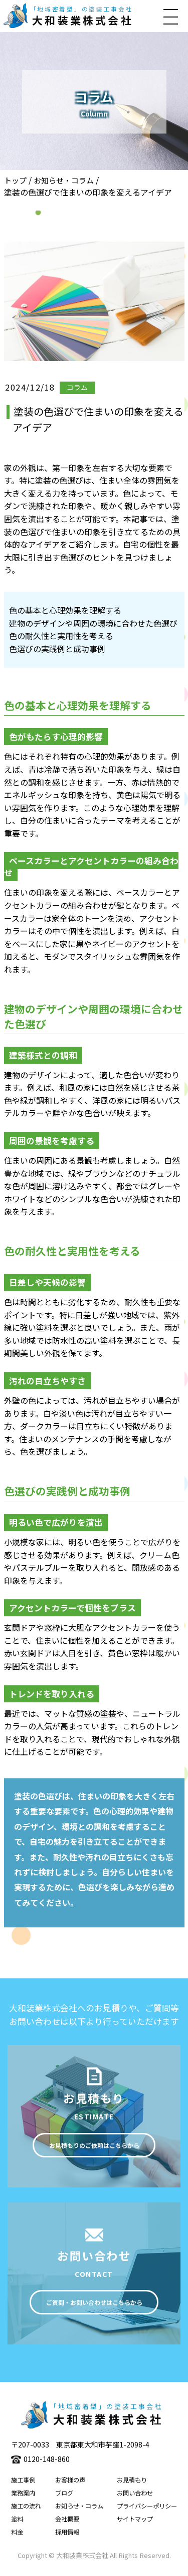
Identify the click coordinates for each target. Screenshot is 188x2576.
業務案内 (23, 2497)
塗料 (17, 2523)
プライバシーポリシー (147, 2510)
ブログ (64, 2497)
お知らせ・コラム (64, 180)
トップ (15, 180)
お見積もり (132, 2484)
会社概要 (67, 2523)
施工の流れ (26, 2510)
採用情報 (67, 2536)
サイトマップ (135, 2523)
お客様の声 (70, 2484)
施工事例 (23, 2484)
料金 (17, 2536)
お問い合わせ (135, 2497)
